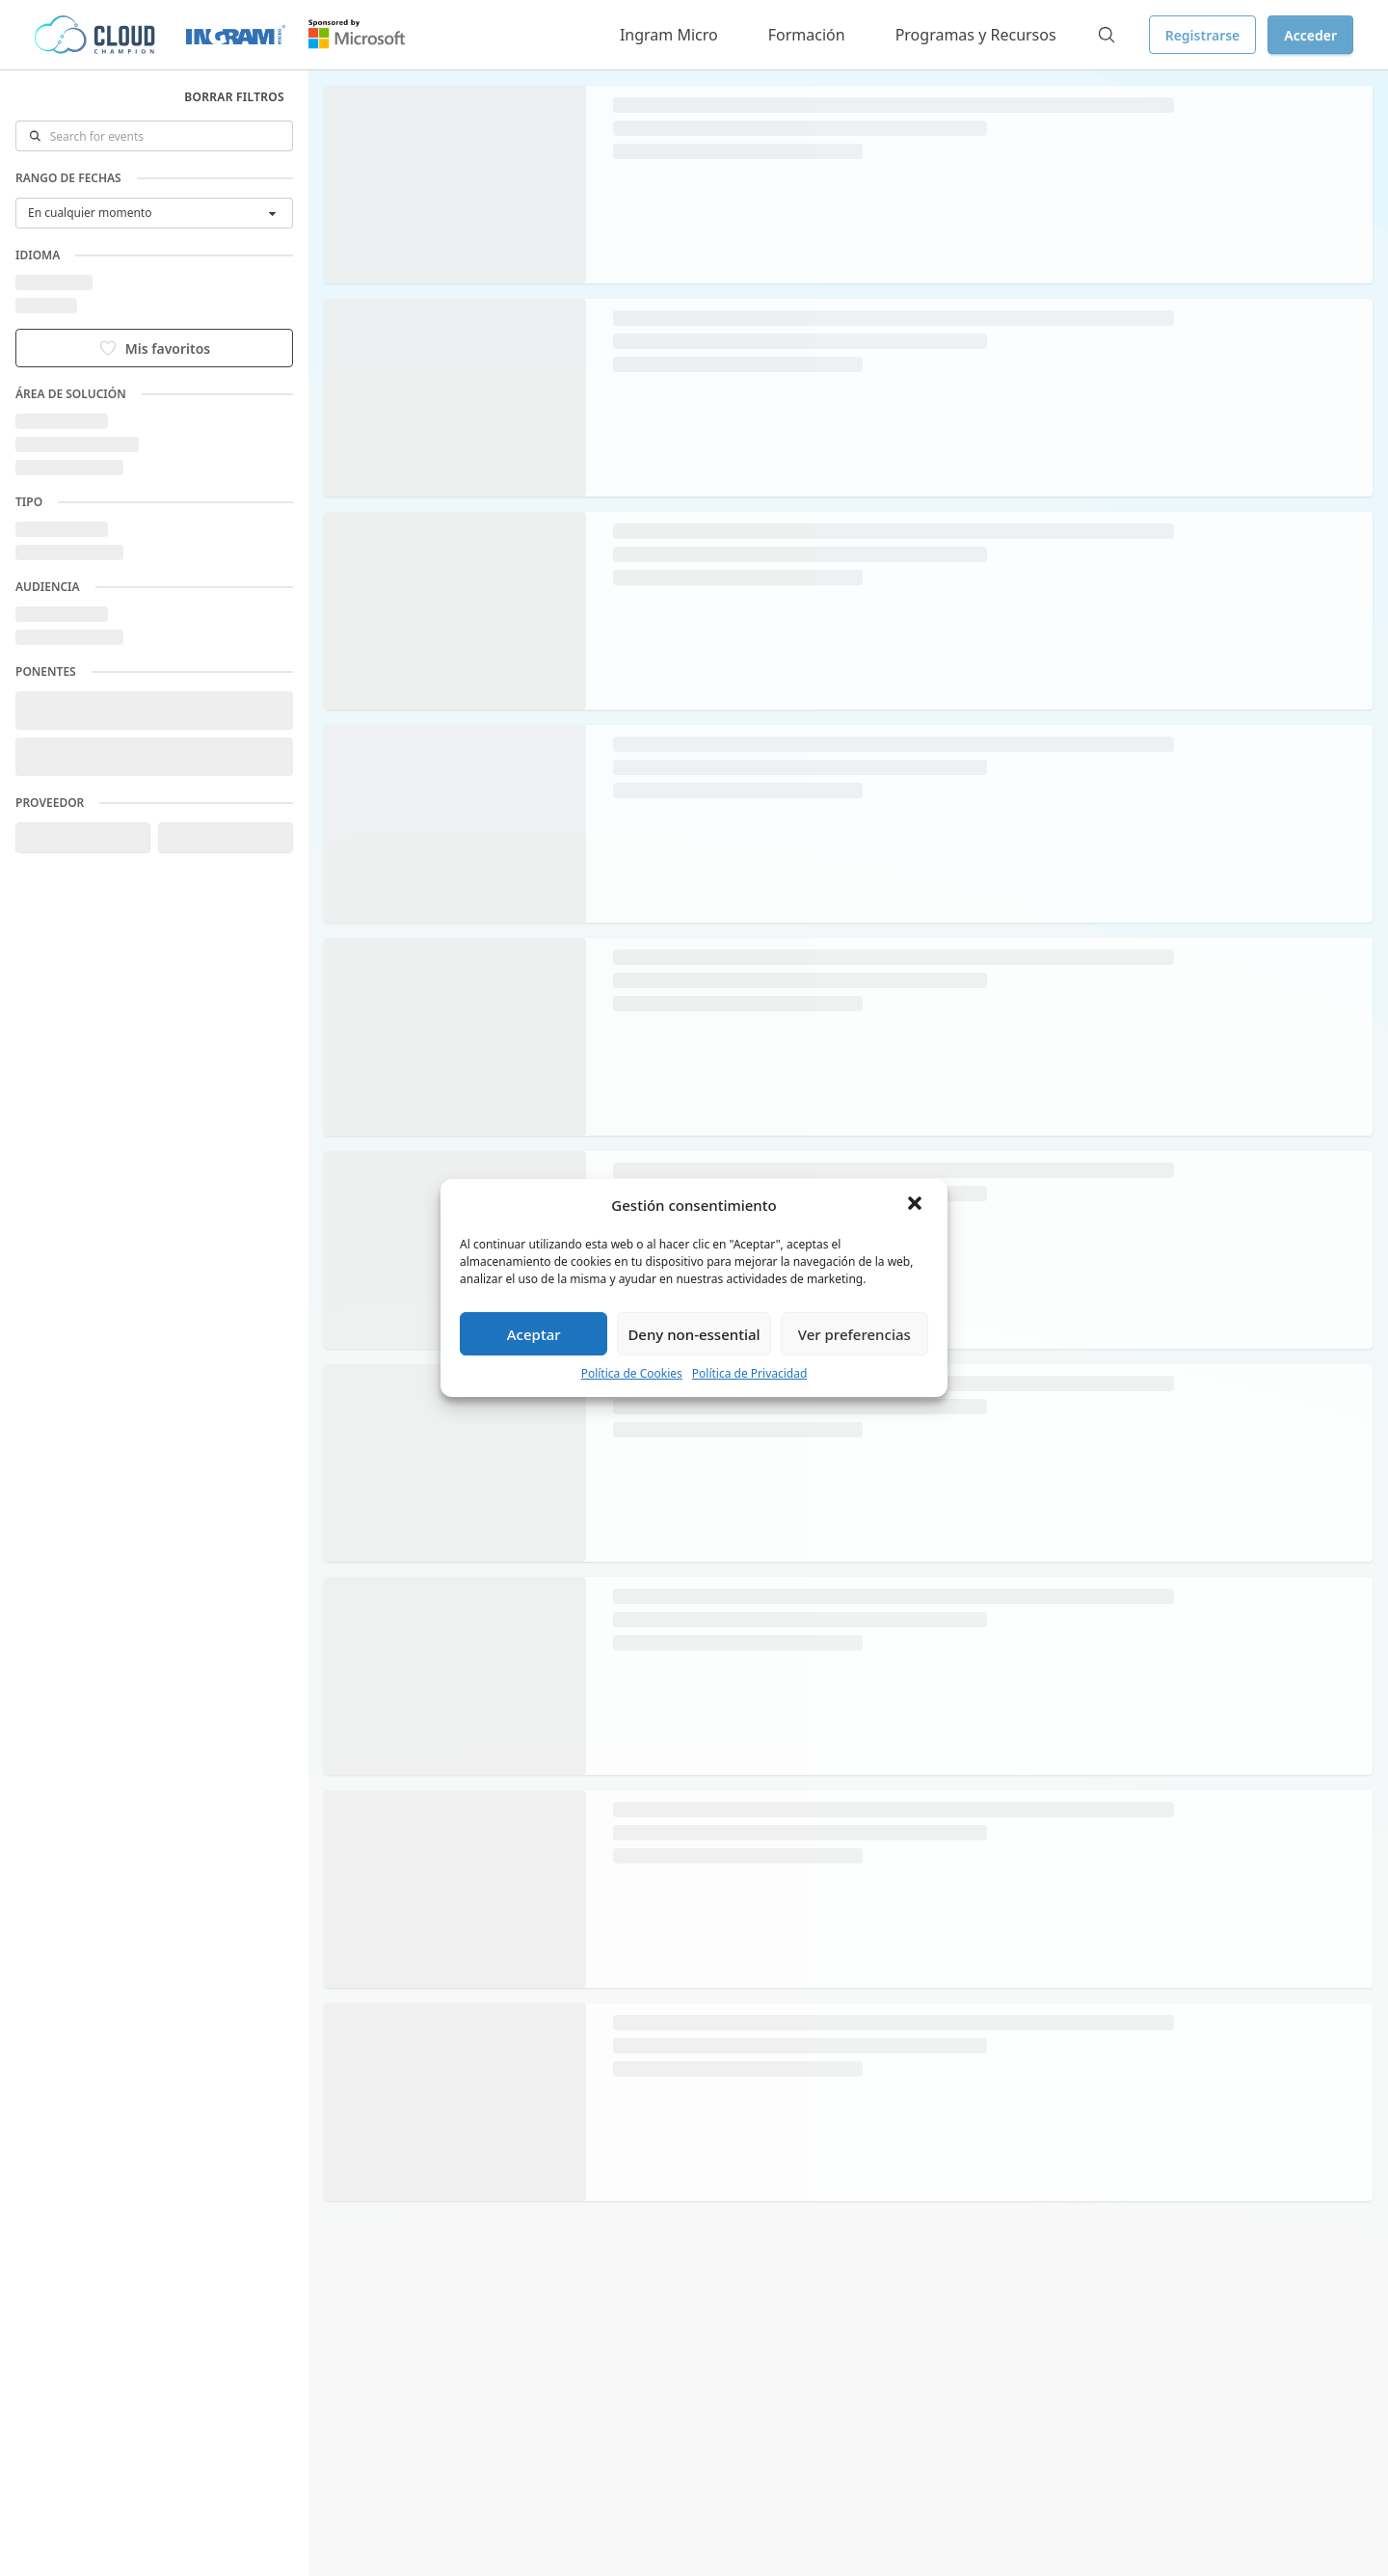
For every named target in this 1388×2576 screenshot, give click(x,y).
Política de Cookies (631, 1373)
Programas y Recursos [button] (975, 34)
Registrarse (1203, 35)
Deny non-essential (693, 1334)
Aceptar (534, 1334)
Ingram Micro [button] (669, 34)
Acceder (1310, 35)
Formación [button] (806, 34)
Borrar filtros (234, 97)
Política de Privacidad (750, 1373)
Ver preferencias (854, 1334)
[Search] (1106, 34)
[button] (916, 1205)
